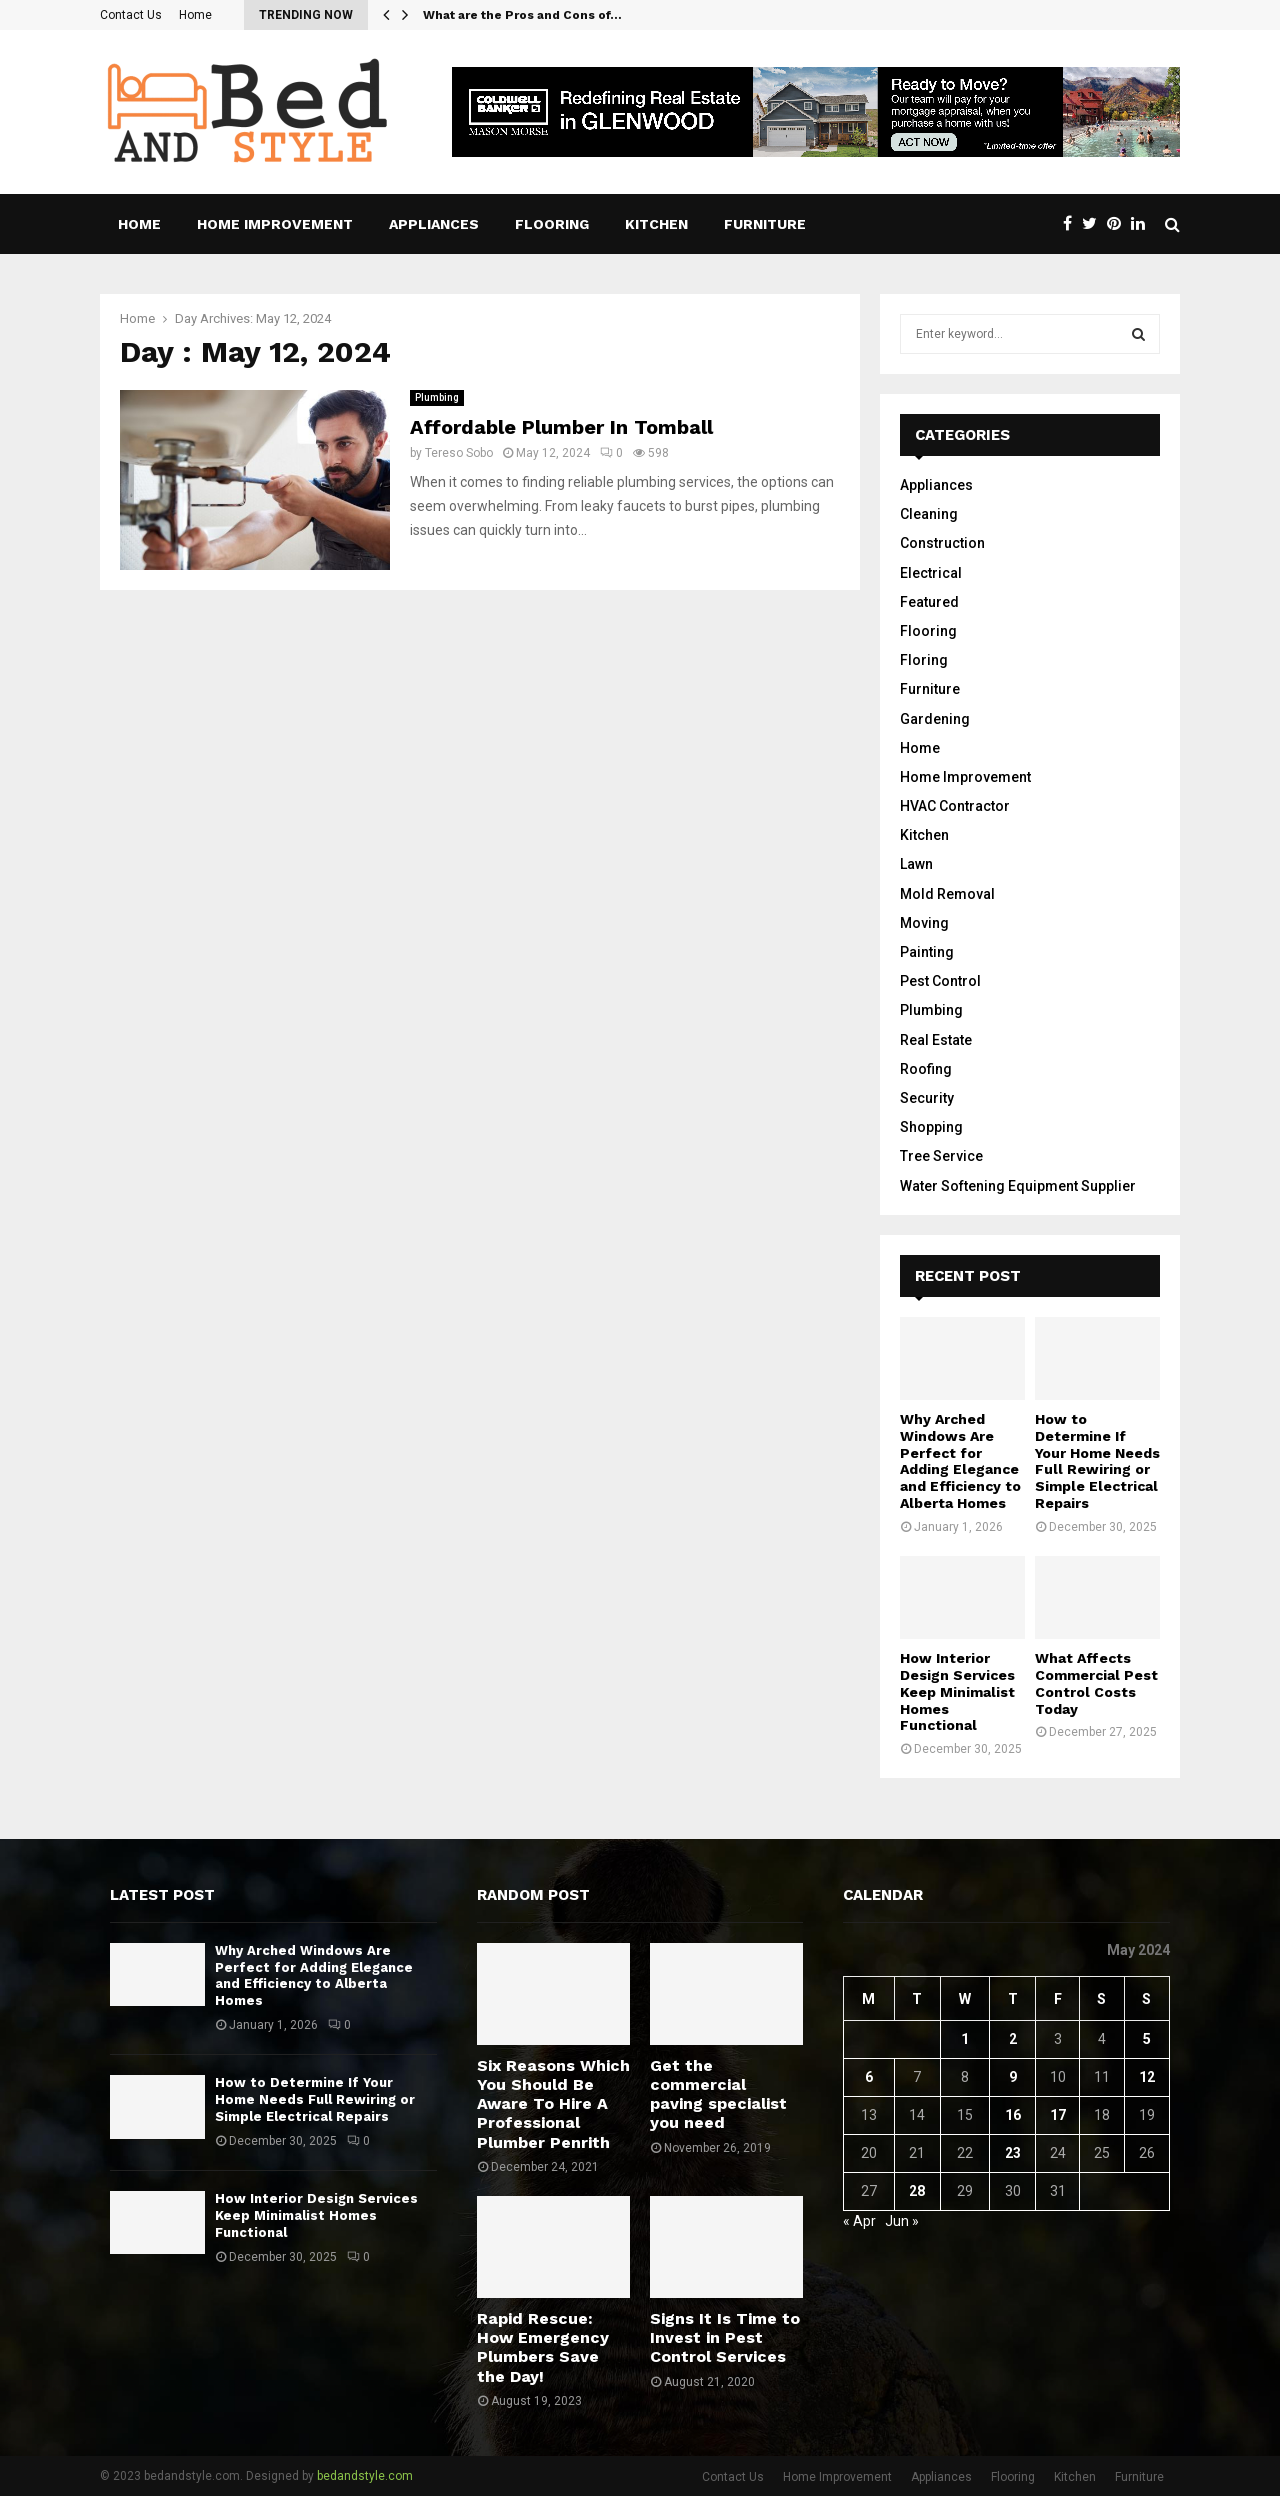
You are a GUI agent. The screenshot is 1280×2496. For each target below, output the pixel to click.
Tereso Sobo (459, 453)
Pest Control (940, 981)
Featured (929, 602)
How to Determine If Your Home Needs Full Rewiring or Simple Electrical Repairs (1097, 1461)
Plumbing (437, 397)
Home (195, 15)
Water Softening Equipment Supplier (1018, 1186)
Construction (942, 543)
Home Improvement (275, 224)
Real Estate (936, 1040)
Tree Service (941, 1156)
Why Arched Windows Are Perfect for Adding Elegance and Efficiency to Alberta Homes (960, 1461)
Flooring (552, 224)
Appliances (434, 224)
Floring (924, 660)
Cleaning (929, 514)
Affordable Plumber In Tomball (561, 427)
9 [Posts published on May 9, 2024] (1013, 2077)
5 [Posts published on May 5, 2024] (1147, 2039)
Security (927, 1098)
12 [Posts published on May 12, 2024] (1147, 2077)
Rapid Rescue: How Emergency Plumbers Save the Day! (543, 2347)
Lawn (916, 864)
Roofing (926, 1069)
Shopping (931, 1127)
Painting (927, 952)
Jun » (902, 2221)
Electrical (931, 573)
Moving (924, 923)
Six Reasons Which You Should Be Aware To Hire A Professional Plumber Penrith (553, 2104)
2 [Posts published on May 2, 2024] (1013, 2039)
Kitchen (656, 224)
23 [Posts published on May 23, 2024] (1013, 2153)
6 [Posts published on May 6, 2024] (869, 2077)
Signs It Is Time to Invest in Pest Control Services (725, 2337)
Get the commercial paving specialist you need (718, 2094)
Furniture (765, 224)
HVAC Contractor (955, 806)
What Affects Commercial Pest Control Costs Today (1096, 1683)
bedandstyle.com (365, 2476)
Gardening (935, 719)
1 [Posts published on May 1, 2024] (965, 2039)
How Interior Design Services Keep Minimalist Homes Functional (957, 1691)
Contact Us (131, 15)
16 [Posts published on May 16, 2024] (1013, 2115)
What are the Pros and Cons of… (522, 15)
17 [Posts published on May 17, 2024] (1058, 2115)
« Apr (859, 2221)
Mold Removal (947, 894)
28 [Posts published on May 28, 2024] (917, 2191)
